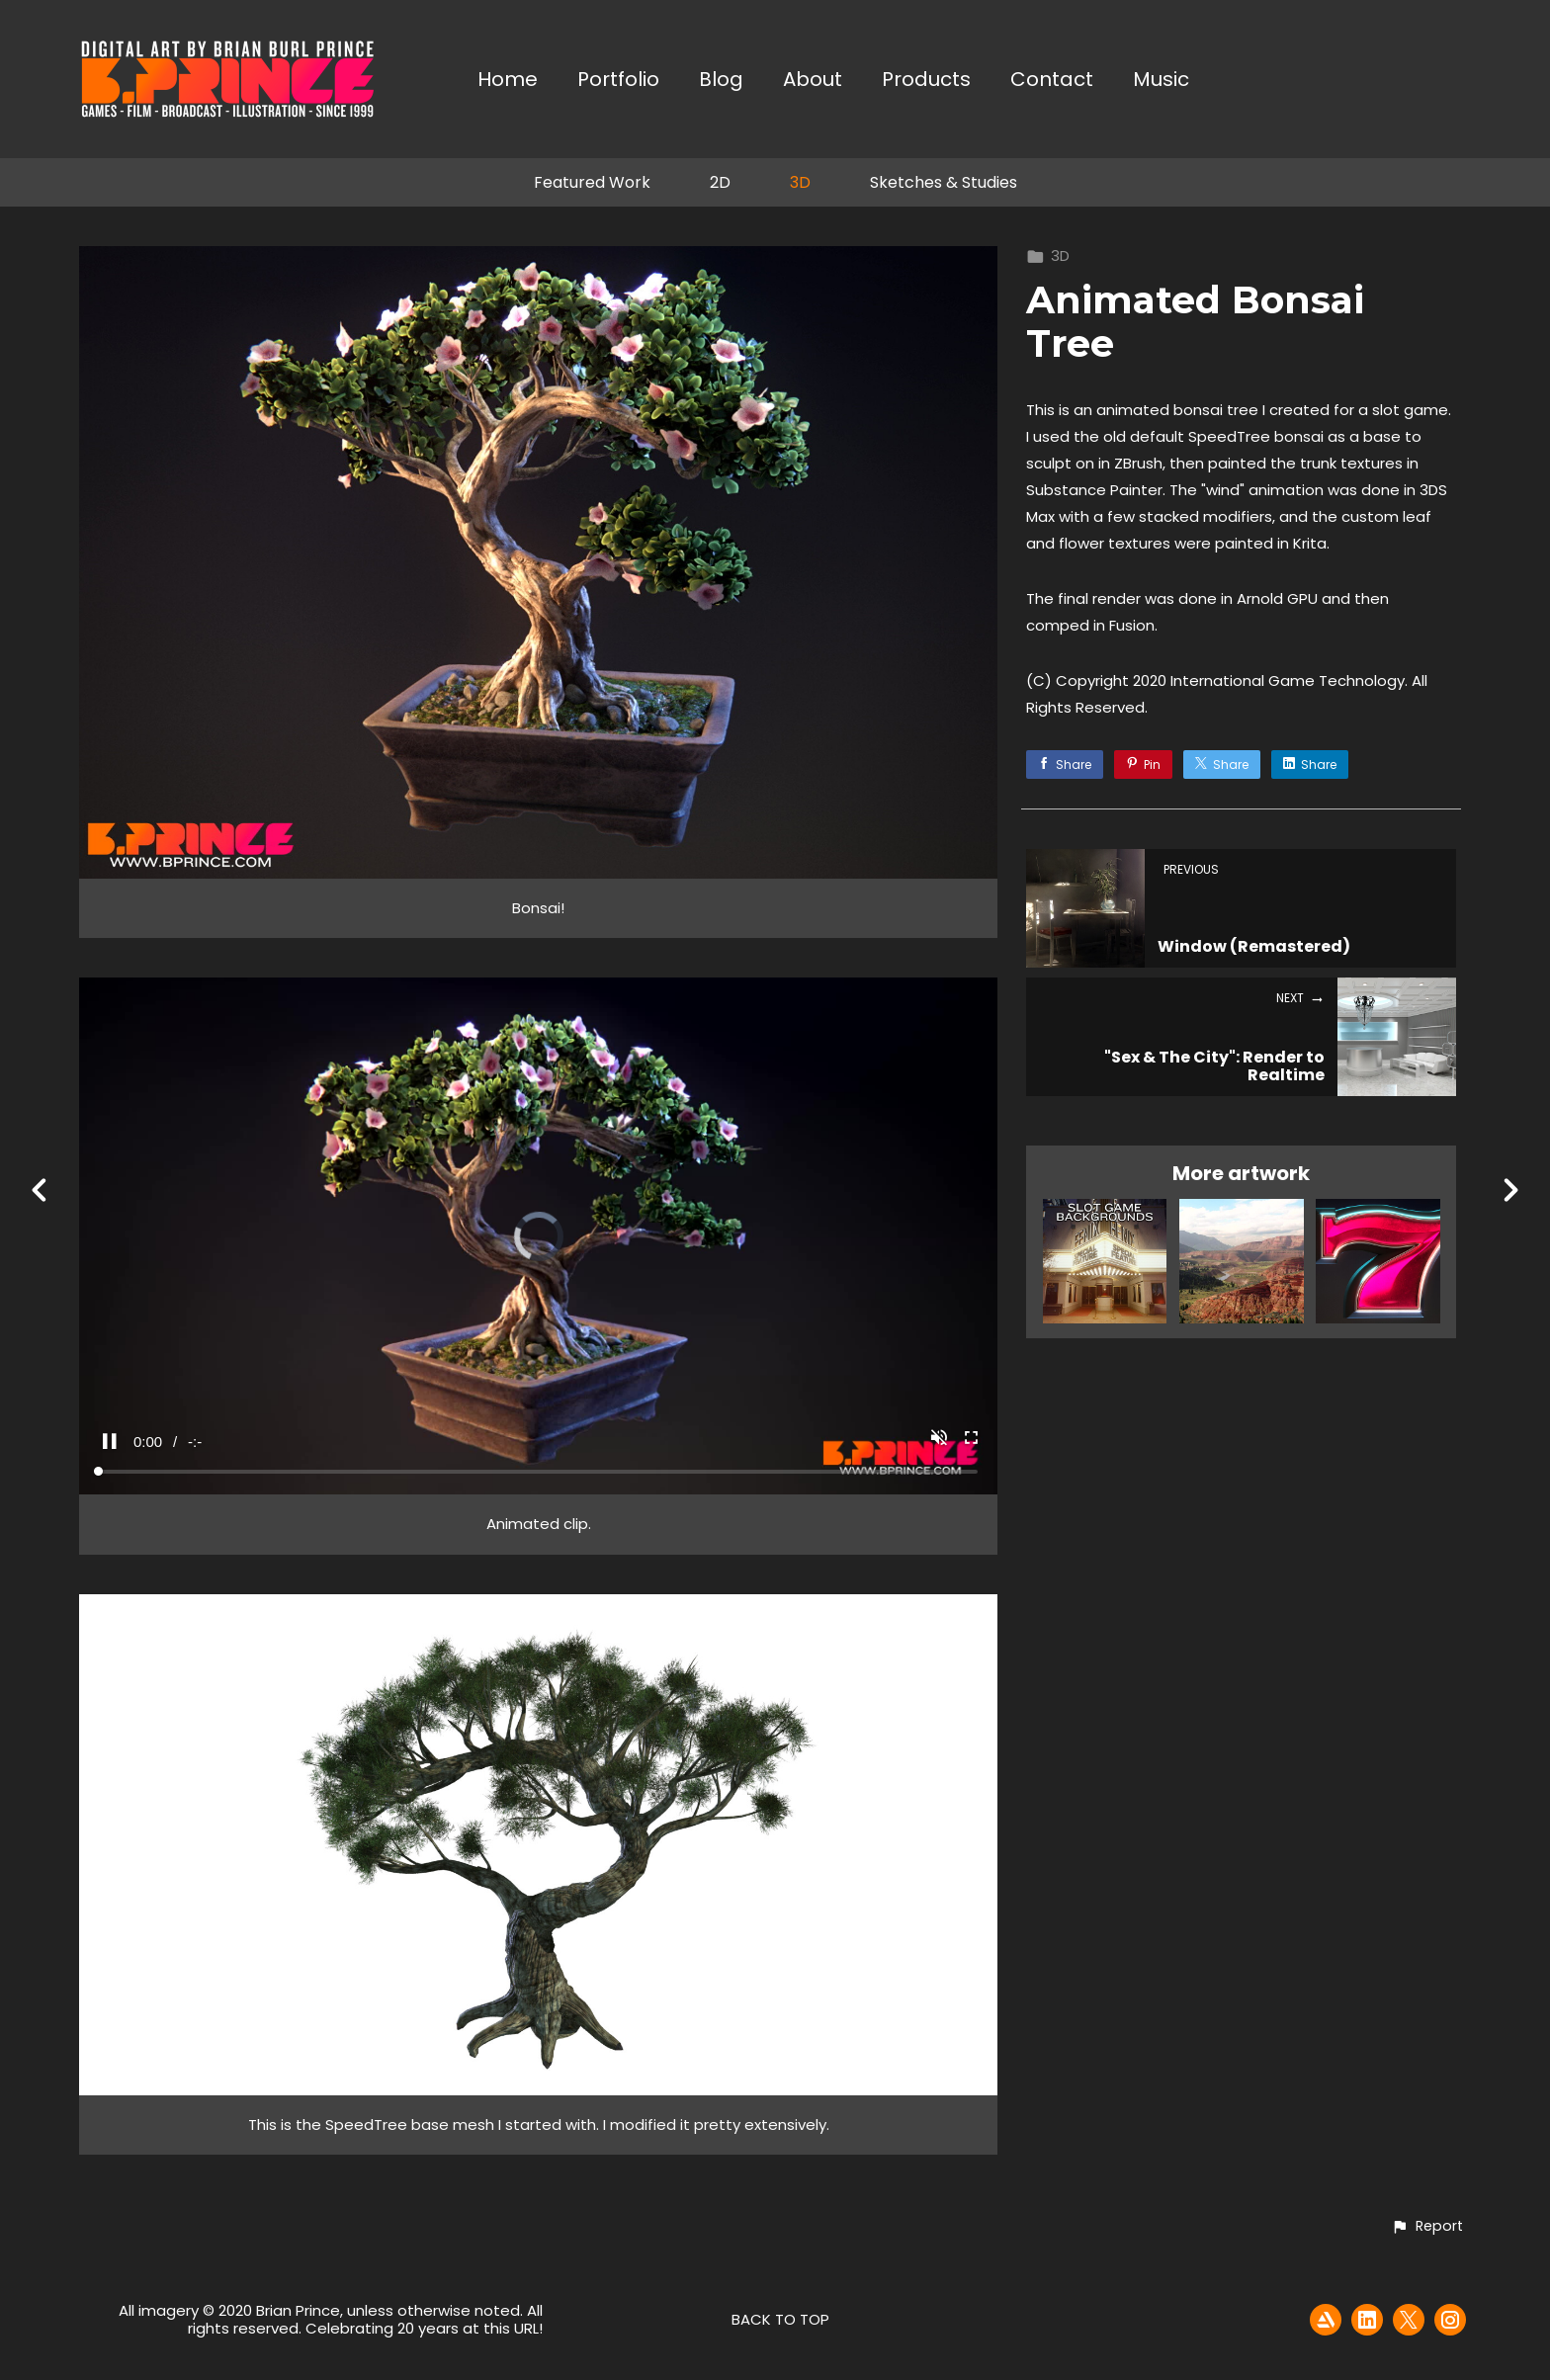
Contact (1051, 80)
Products (926, 80)
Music (1161, 80)
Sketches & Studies (943, 182)
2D (720, 182)
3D (800, 182)
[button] (1427, 2227)
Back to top (780, 2319)
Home (507, 80)
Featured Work (592, 182)
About (812, 80)
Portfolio (618, 80)
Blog (721, 80)
